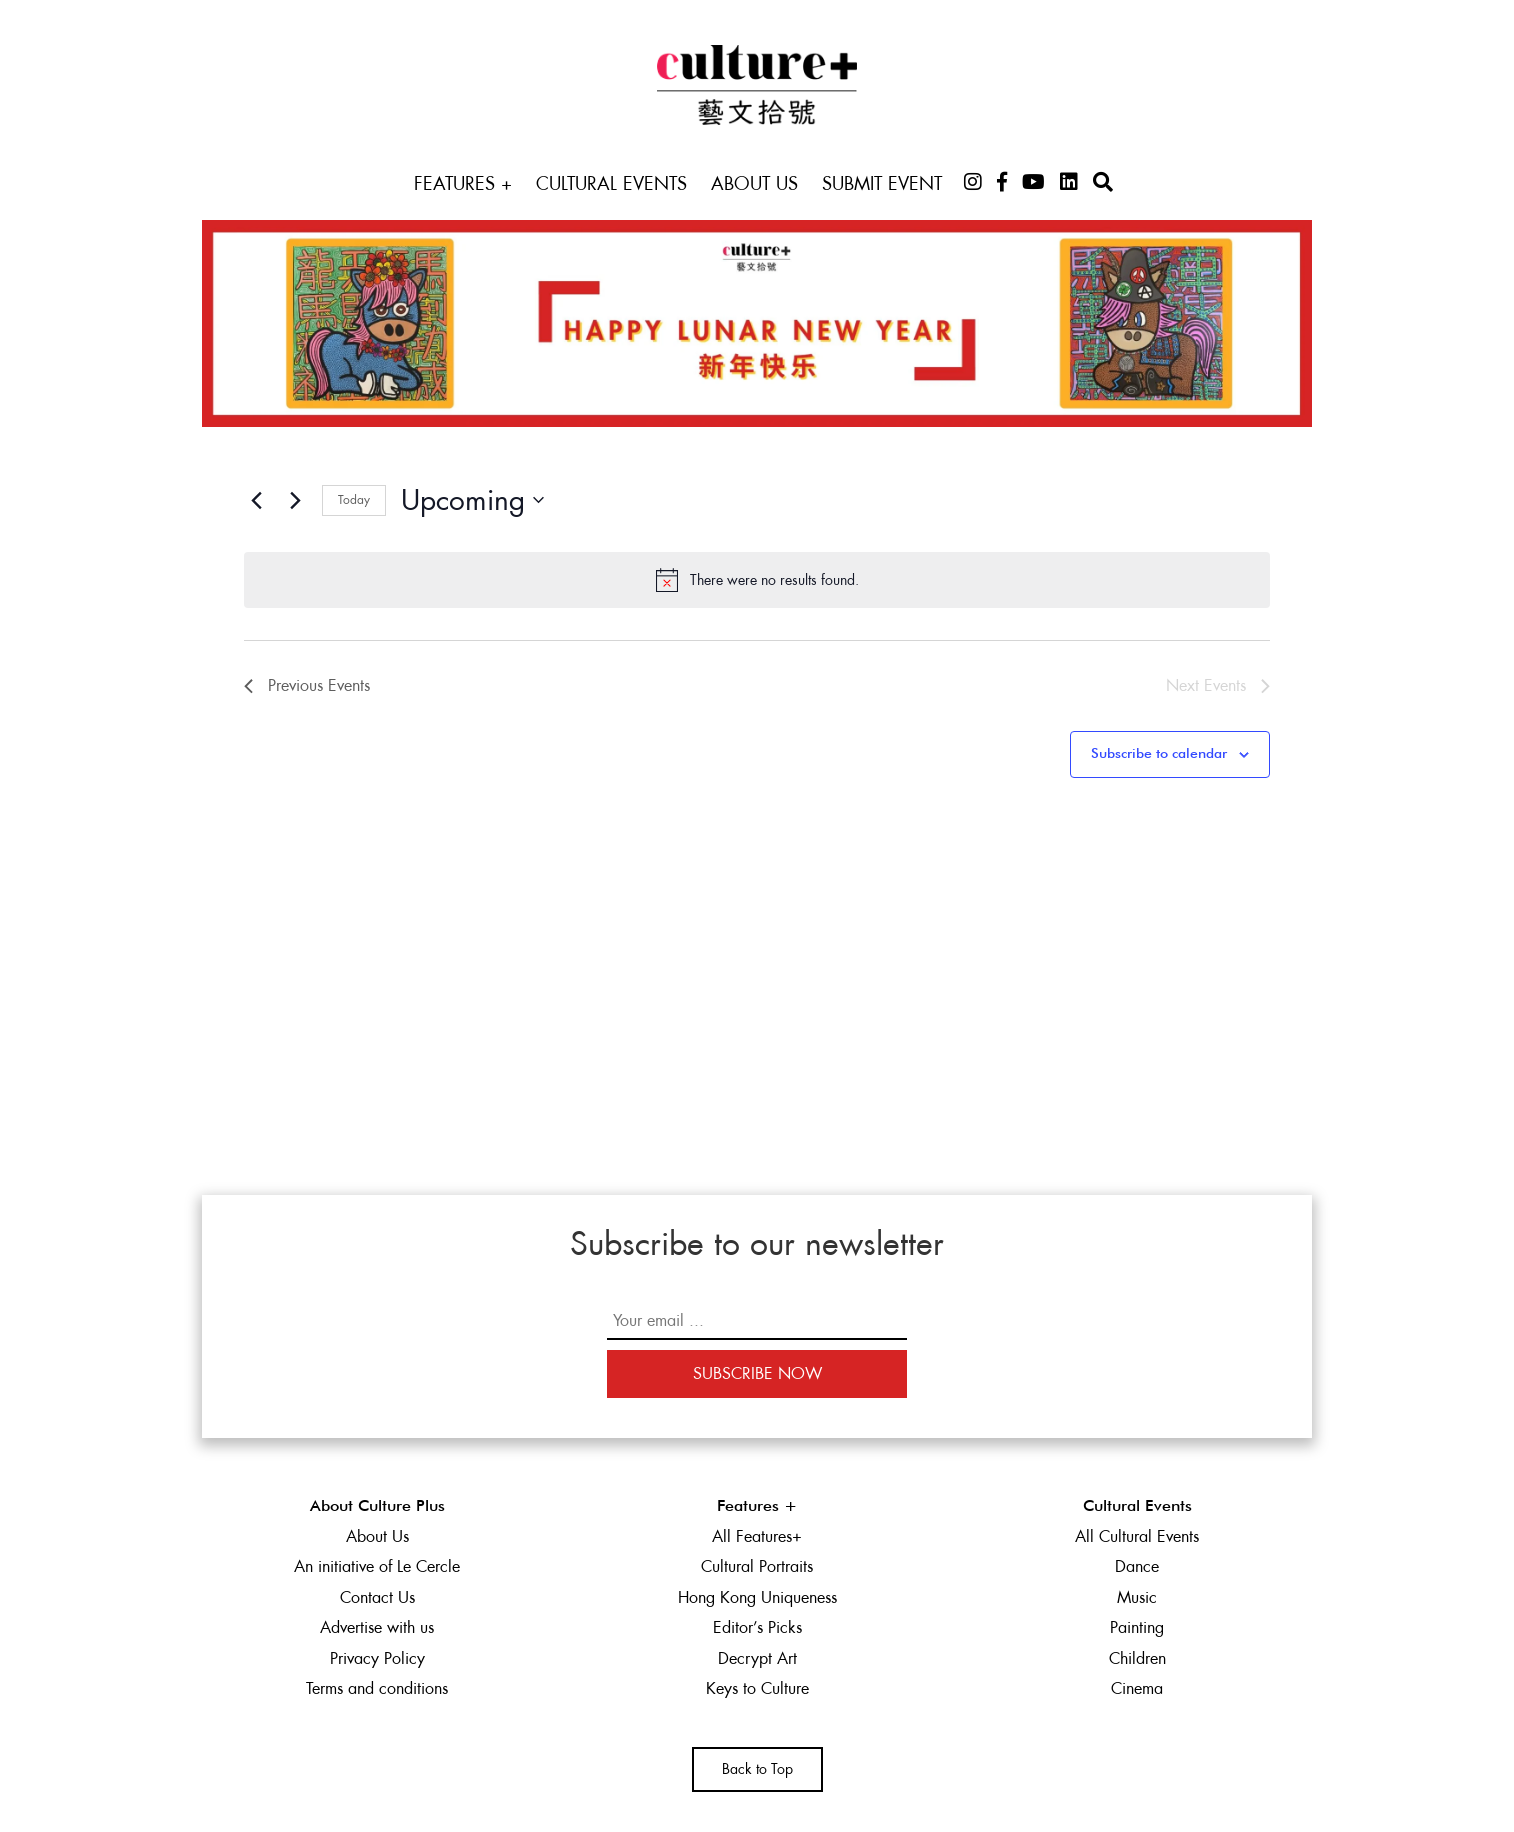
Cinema (1137, 1688)
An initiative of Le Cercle (377, 1566)
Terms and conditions (377, 1688)
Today (354, 500)
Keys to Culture (757, 1688)
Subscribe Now (757, 1373)
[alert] (757, 580)
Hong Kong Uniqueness (757, 1597)
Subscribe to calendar (1159, 754)
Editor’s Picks (757, 1627)
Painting (1137, 1627)
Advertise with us (377, 1627)
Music (1137, 1597)
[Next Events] (295, 500)
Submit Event (882, 183)
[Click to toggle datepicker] (472, 501)
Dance (1137, 1566)
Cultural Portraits (757, 1566)
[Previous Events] (256, 500)
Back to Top (757, 1769)
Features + (463, 183)
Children (1137, 1658)
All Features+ (757, 1536)
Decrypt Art (757, 1658)
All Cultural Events (1137, 1536)
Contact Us (377, 1597)
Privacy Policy (377, 1658)
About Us (754, 183)
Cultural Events (611, 183)
